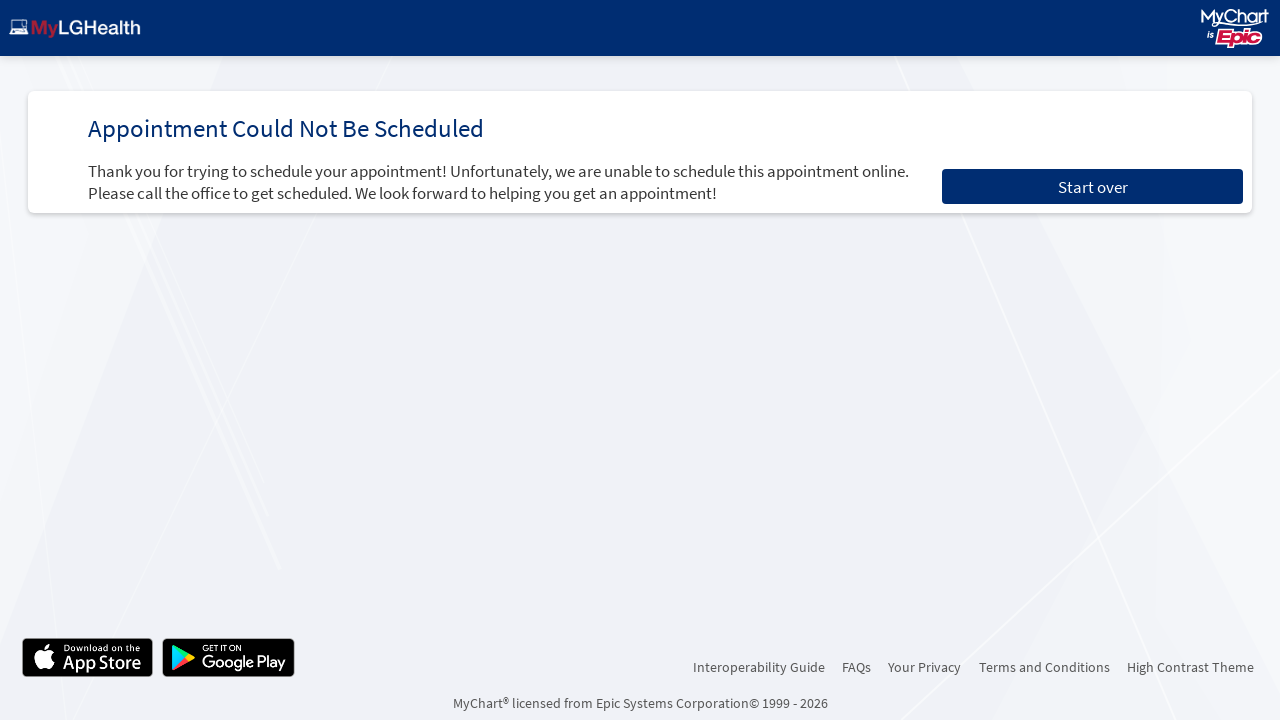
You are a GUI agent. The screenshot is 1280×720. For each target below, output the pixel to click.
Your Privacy (924, 667)
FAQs (856, 667)
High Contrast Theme (1190, 667)
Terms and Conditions (1044, 667)
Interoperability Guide (759, 667)
